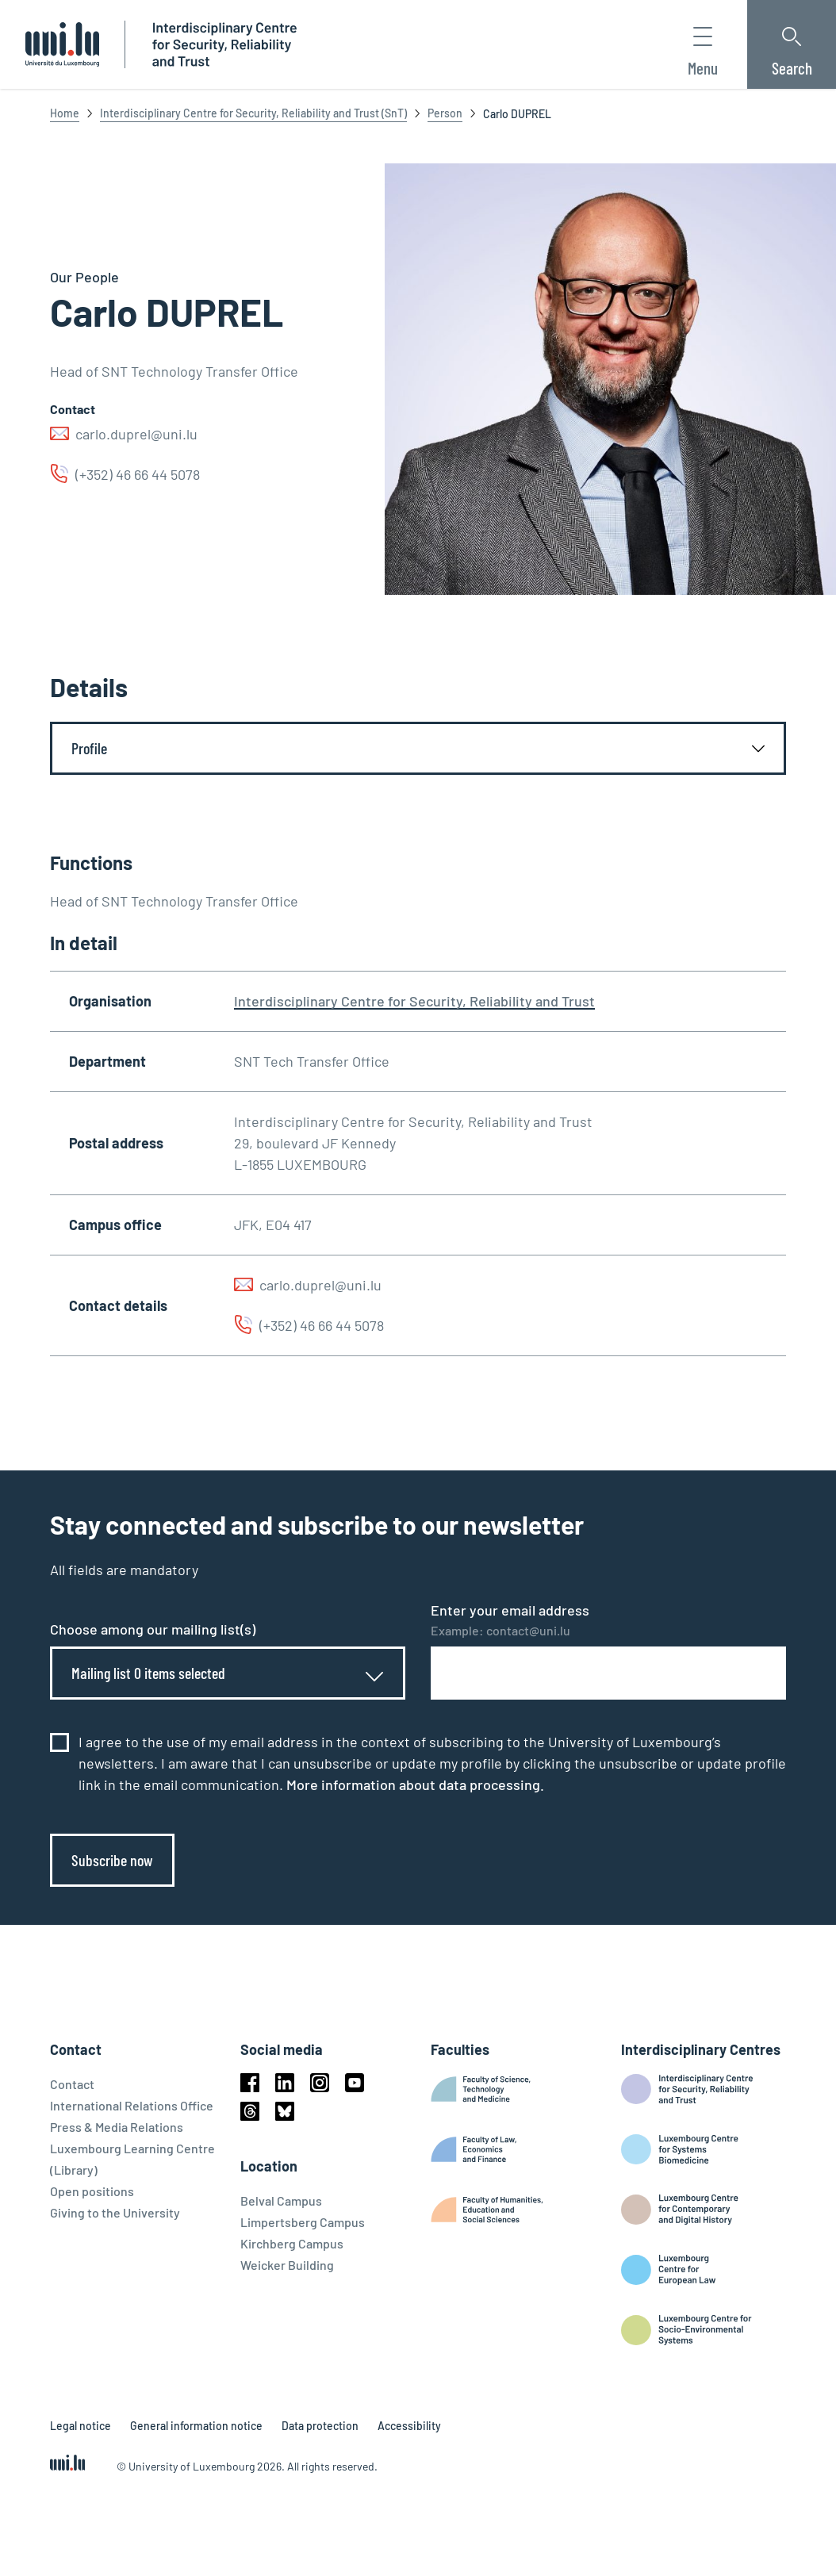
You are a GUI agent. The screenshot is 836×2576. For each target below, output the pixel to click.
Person (445, 113)
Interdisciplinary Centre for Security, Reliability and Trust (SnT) (253, 113)
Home (64, 113)
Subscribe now (112, 1859)
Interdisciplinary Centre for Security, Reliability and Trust (414, 1001)
